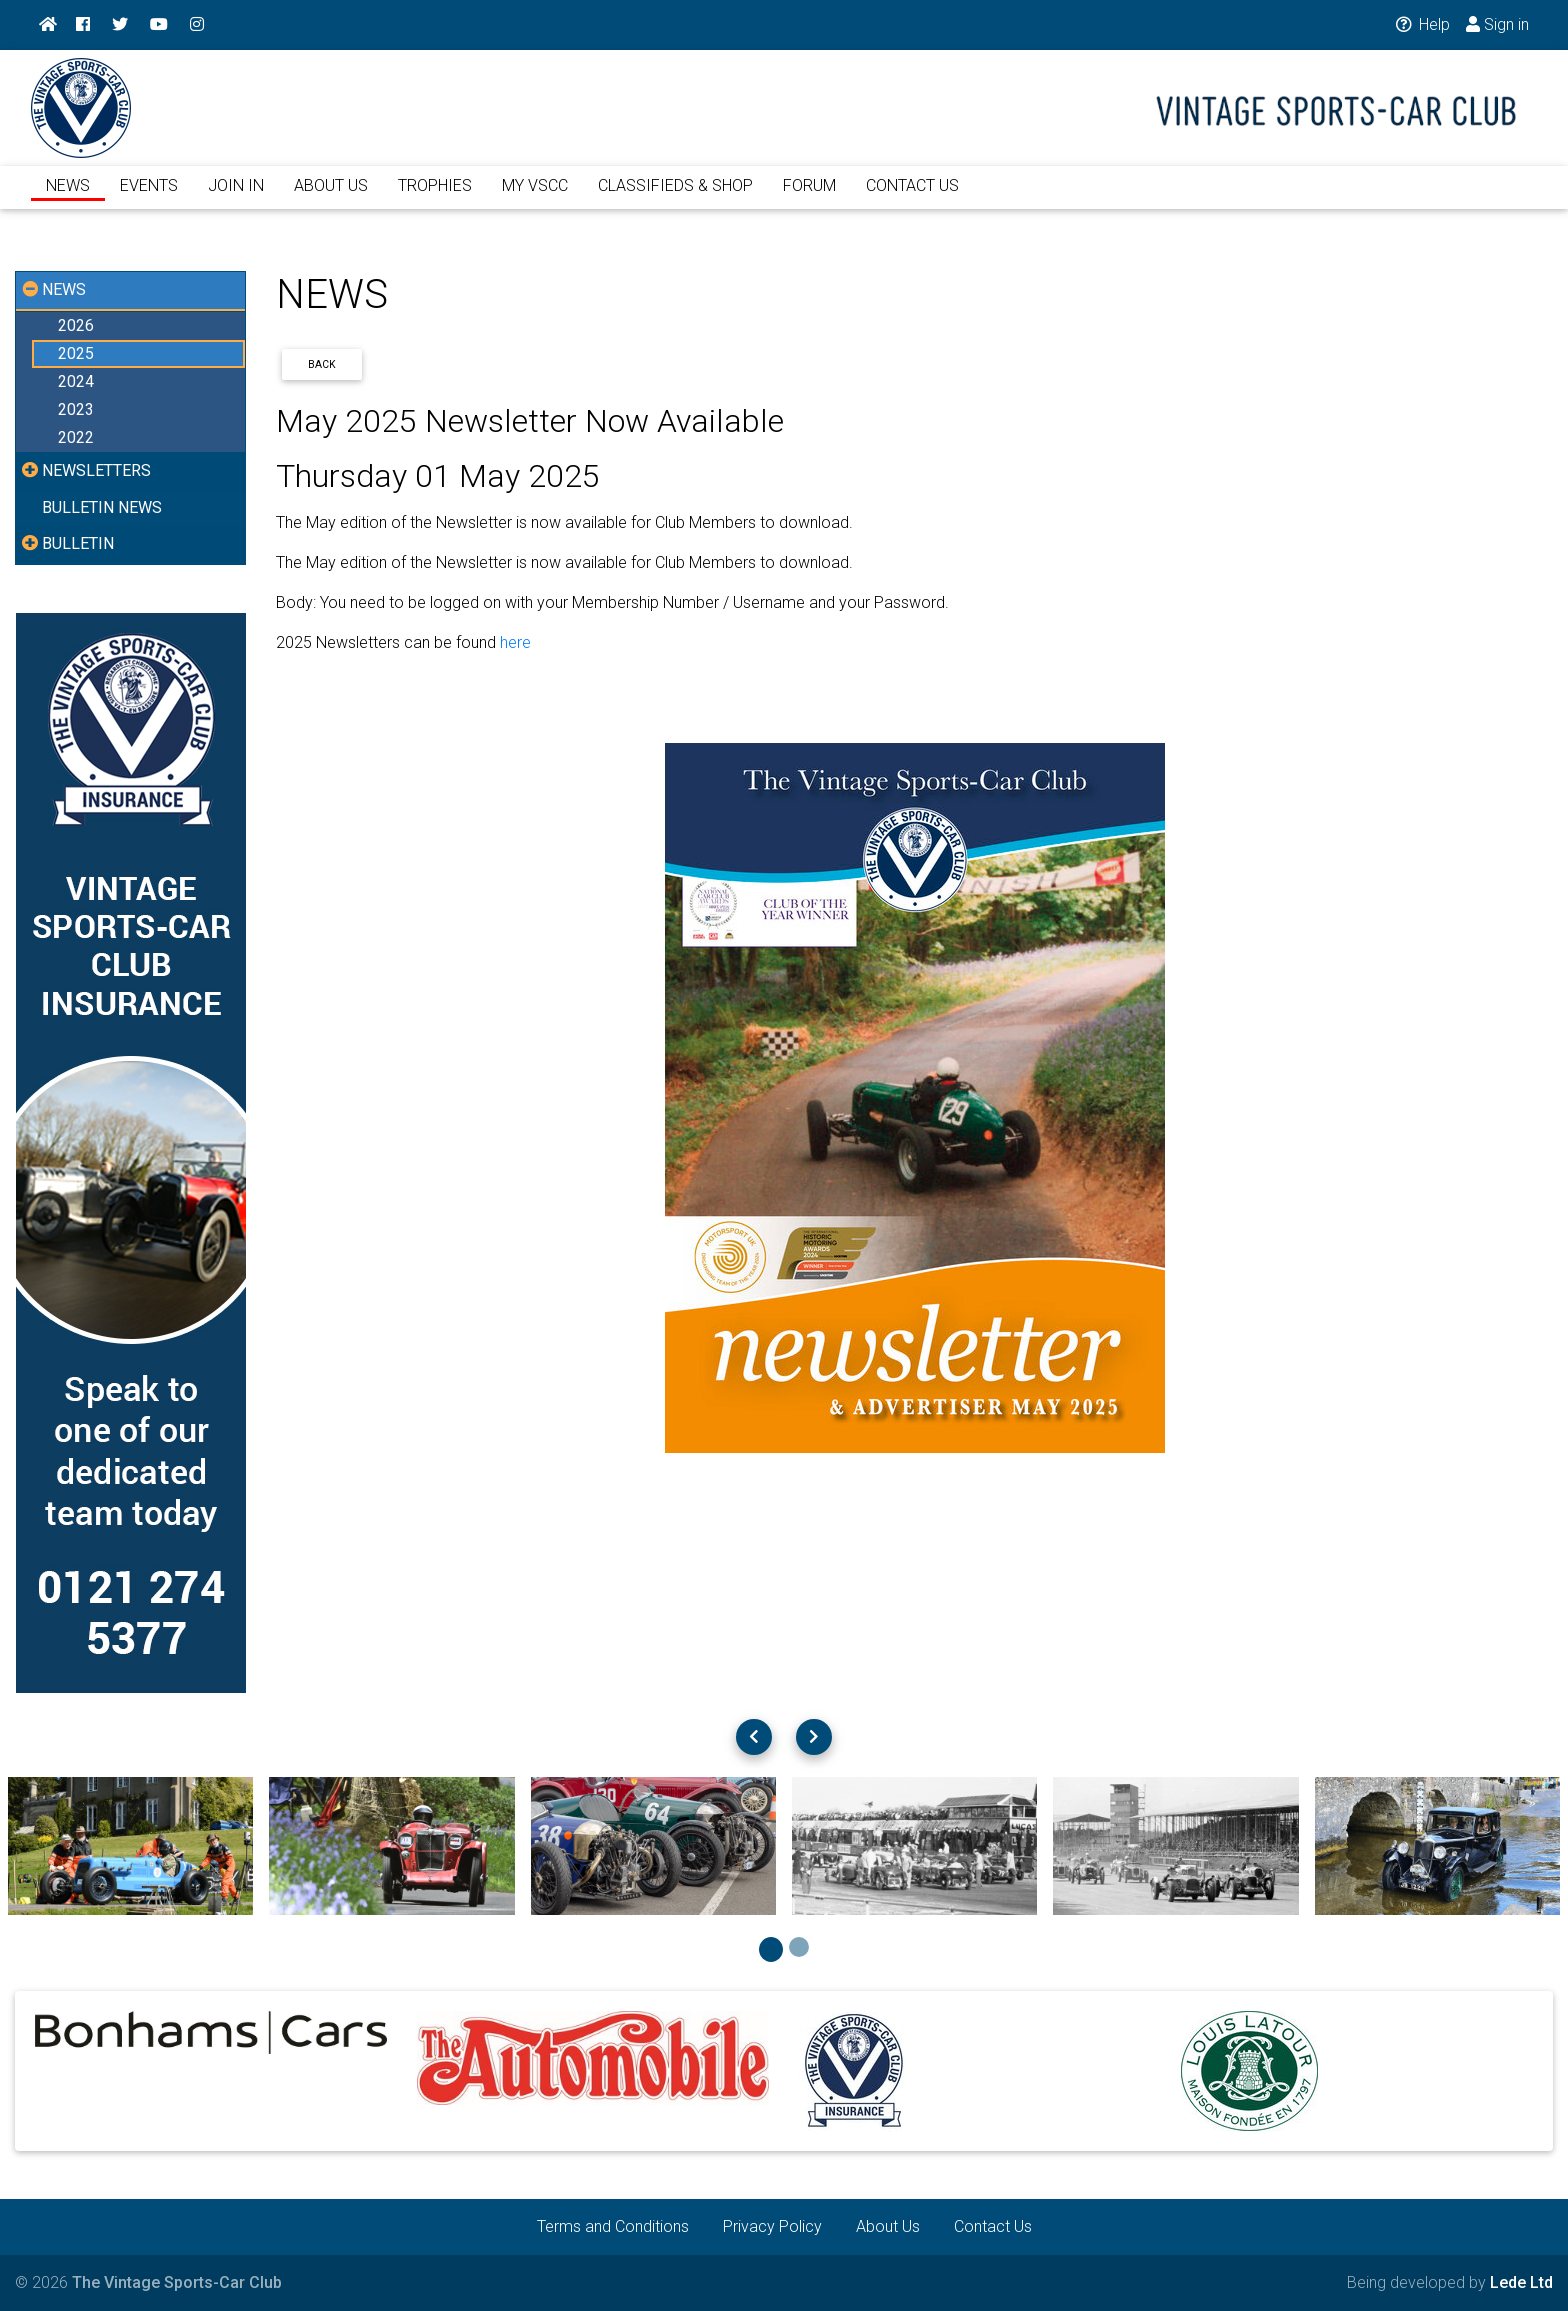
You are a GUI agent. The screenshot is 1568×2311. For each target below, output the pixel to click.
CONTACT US (912, 197)
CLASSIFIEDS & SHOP (675, 197)
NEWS (68, 197)
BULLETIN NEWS (102, 507)
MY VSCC (535, 197)
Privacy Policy (772, 2226)
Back (322, 364)
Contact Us (993, 2226)
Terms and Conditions (613, 2226)
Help (1421, 24)
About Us (888, 2226)
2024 (76, 381)
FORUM (809, 197)
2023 (76, 409)
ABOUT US (331, 197)
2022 (76, 437)
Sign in (1497, 24)
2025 (76, 353)
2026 (76, 325)
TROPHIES (435, 197)
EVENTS (149, 197)
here (515, 642)
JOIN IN (236, 197)
